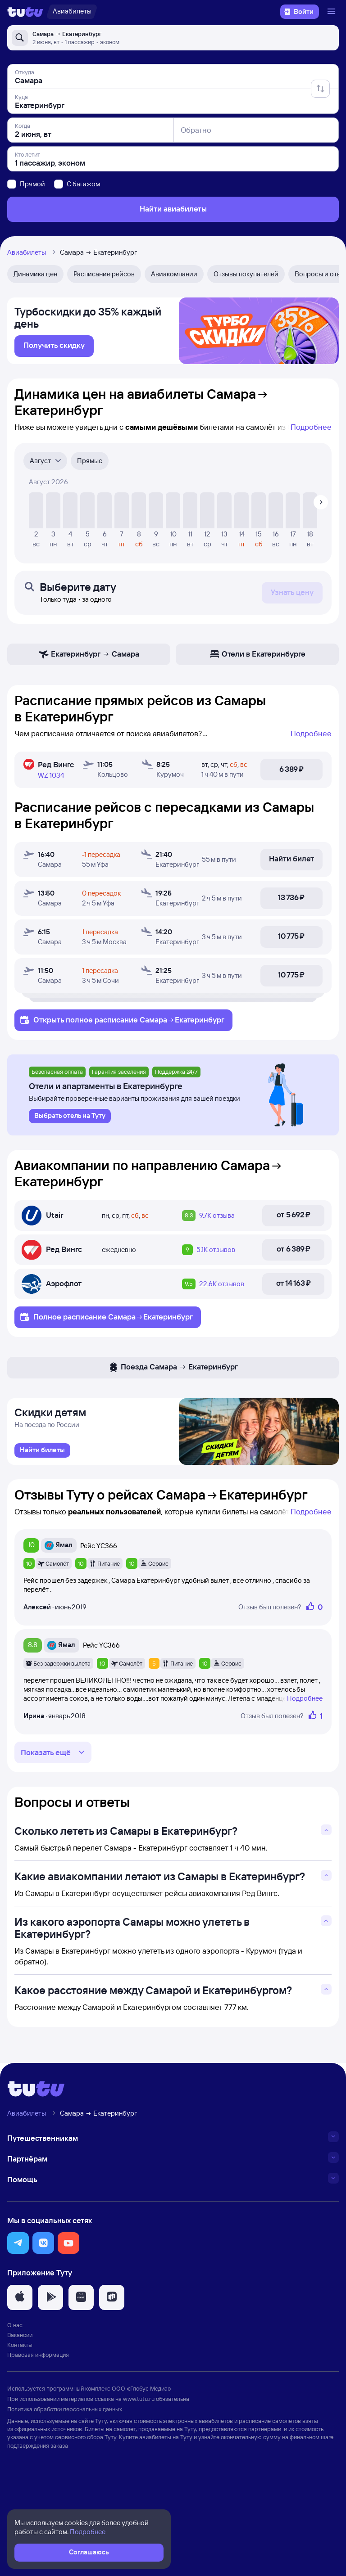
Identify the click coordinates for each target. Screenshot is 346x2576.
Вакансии (19, 2434)
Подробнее (311, 431)
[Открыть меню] (332, 11)
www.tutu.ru (139, 2498)
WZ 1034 (51, 779)
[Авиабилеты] (72, 12)
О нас (15, 2424)
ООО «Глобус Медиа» (141, 2488)
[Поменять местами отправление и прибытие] (320, 89)
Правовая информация (38, 2454)
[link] (54, 350)
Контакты (19, 2444)
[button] (18, 2343)
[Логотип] (25, 12)
